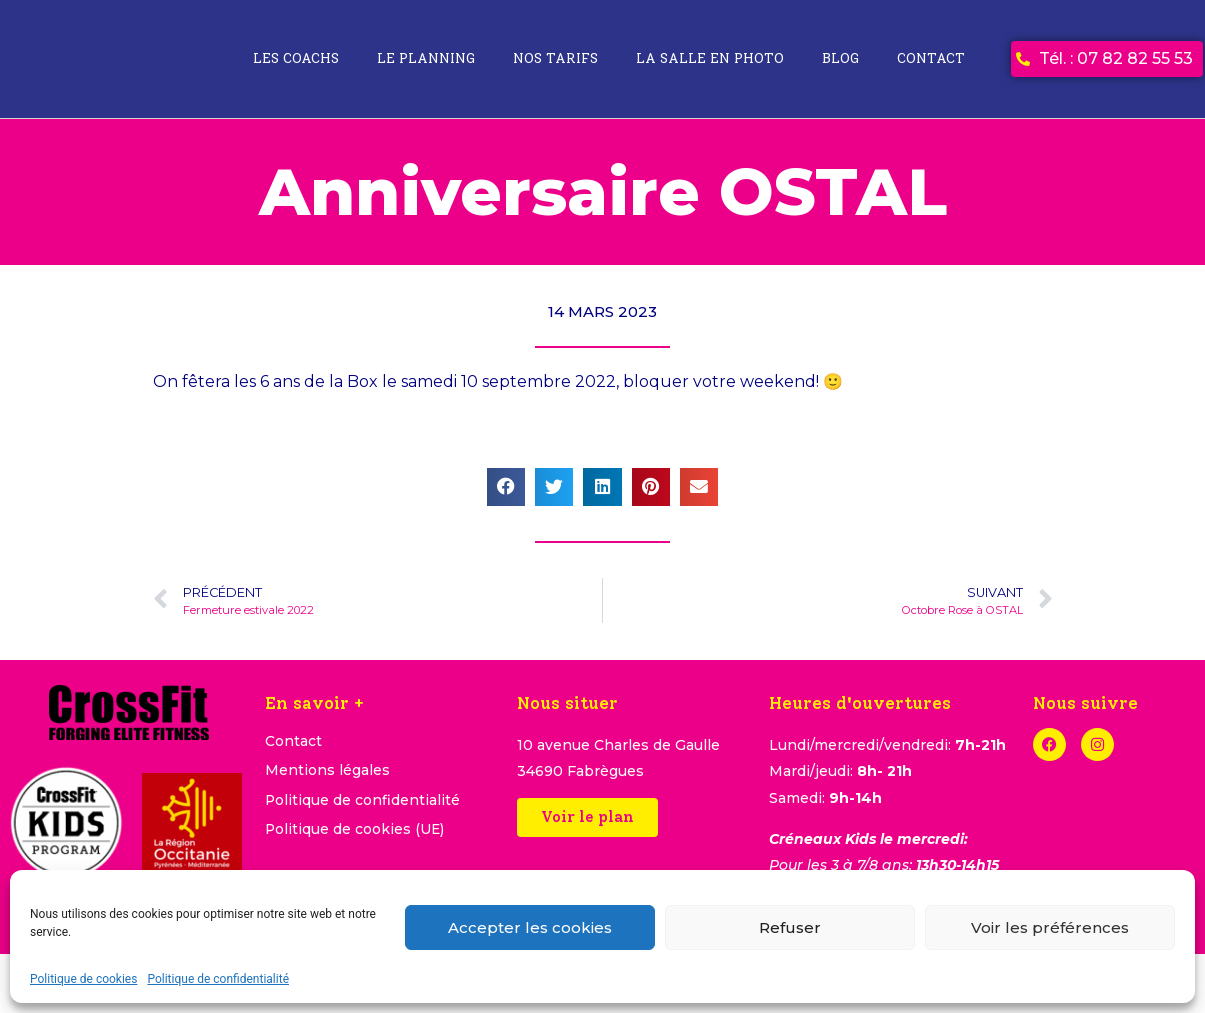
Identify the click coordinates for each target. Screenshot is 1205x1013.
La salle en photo (710, 58)
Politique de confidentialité (218, 979)
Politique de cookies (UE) (355, 832)
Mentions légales (327, 772)
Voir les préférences (1050, 927)
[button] (506, 487)
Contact (931, 58)
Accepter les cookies (530, 927)
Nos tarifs (555, 58)
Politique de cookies (83, 979)
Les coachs (296, 58)
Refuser (790, 927)
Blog (840, 58)
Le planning (426, 58)
